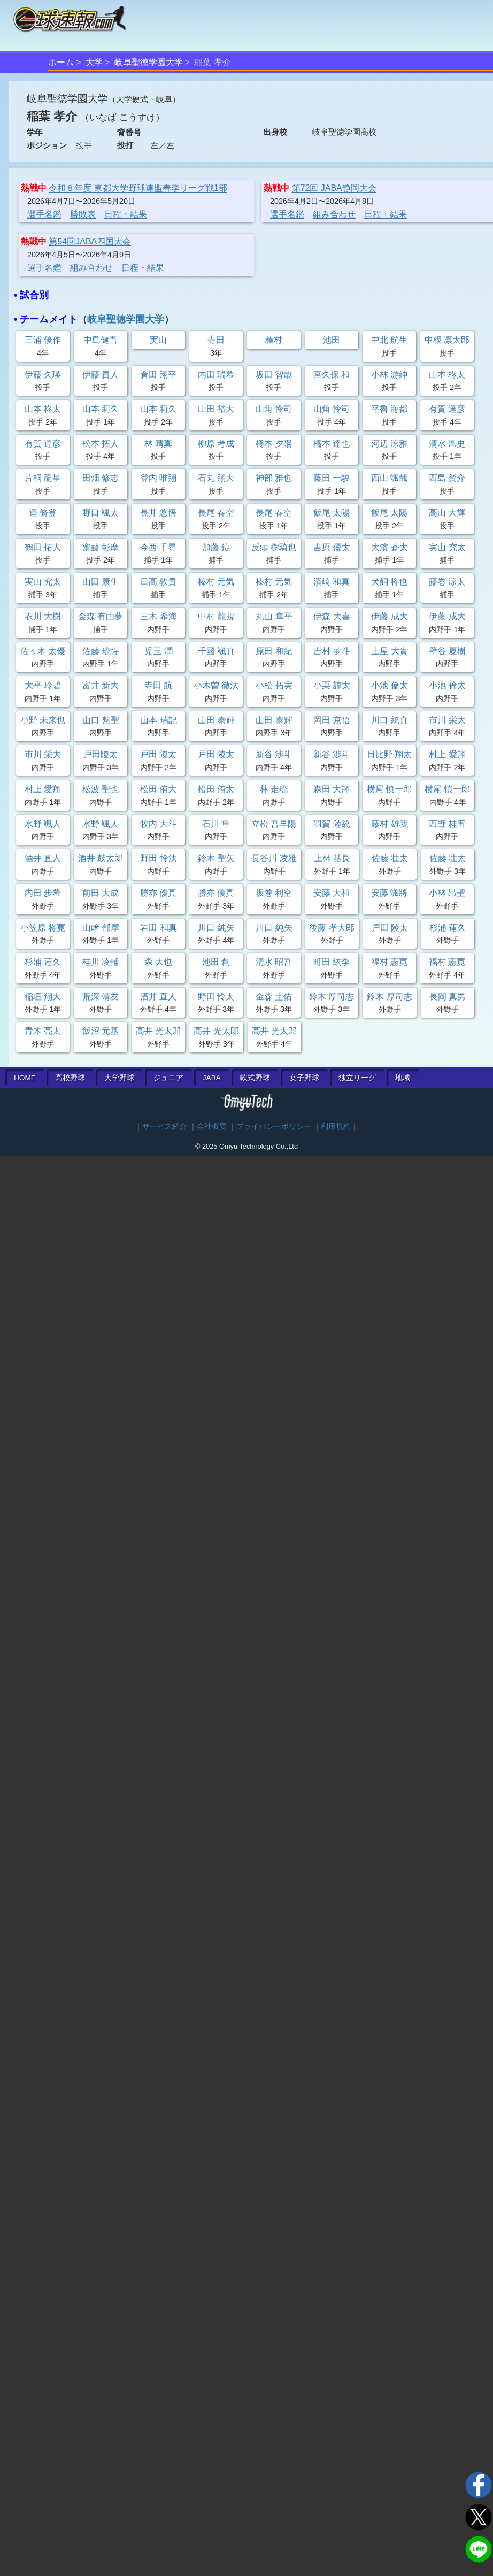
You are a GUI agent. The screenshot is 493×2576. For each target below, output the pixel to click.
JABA (212, 1078)
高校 (70, 1078)
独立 (357, 1078)
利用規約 (336, 1126)
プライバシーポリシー (273, 1126)
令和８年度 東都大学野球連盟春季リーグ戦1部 (138, 188)
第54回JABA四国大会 (90, 241)
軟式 (255, 1078)
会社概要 (212, 1126)
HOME (25, 1078)
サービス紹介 (164, 1126)
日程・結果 (125, 214)
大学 (94, 62)
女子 (304, 1078)
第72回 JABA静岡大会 (334, 188)
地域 (402, 1078)
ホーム (61, 62)
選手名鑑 (44, 214)
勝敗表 (83, 214)
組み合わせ (334, 214)
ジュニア (168, 1078)
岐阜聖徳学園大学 (148, 62)
